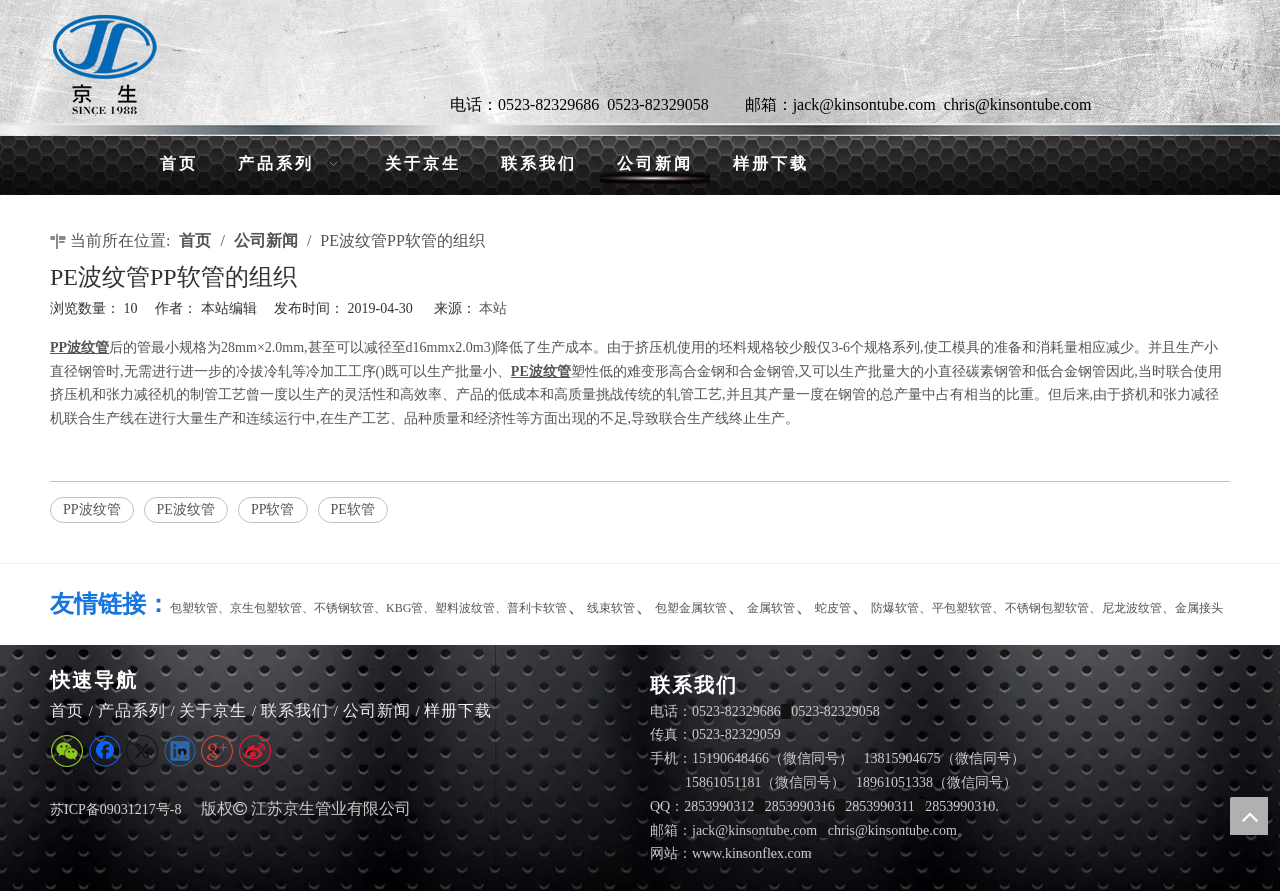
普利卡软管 (537, 608)
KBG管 (404, 608)
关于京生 (213, 710)
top (1249, 816)
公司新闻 (377, 710)
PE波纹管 (186, 509)
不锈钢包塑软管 (1047, 608)
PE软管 (353, 509)
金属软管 (771, 608)
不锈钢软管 (344, 608)
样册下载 (458, 710)
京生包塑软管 (266, 608)
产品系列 (132, 710)
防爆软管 (895, 608)
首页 (67, 710)
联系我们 (295, 710)
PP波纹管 (92, 509)
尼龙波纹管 (1132, 608)
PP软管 (273, 509)
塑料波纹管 (465, 608)
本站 (493, 308)
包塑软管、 (200, 608)
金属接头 (1199, 608)
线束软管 (611, 608)
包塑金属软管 (691, 608)
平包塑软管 (962, 608)
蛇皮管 (833, 608)
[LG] (105, 64)
